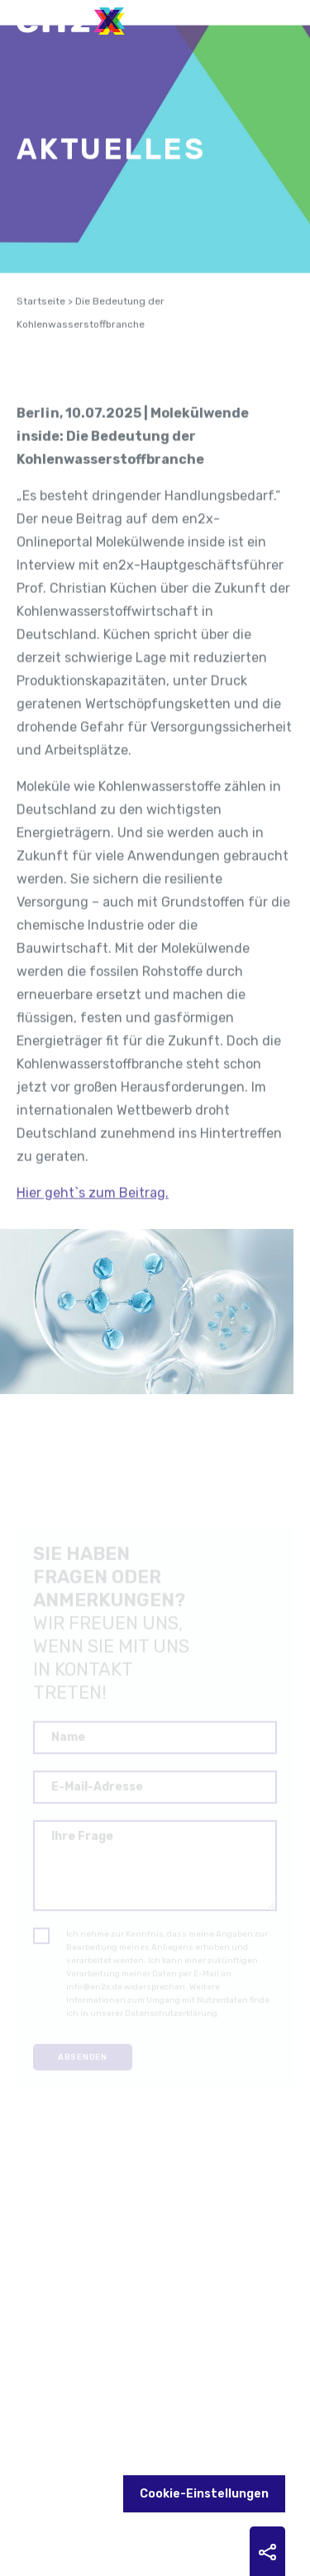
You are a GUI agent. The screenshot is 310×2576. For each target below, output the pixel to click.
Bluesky (179, 2438)
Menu (273, 16)
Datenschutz (216, 2392)
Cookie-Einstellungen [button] (204, 2494)
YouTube (143, 2438)
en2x (79, 21)
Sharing (267, 2552)
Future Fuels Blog (72, 2438)
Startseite (41, 317)
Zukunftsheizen (37, 2438)
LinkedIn (108, 2438)
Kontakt (52, 2392)
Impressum (126, 2392)
